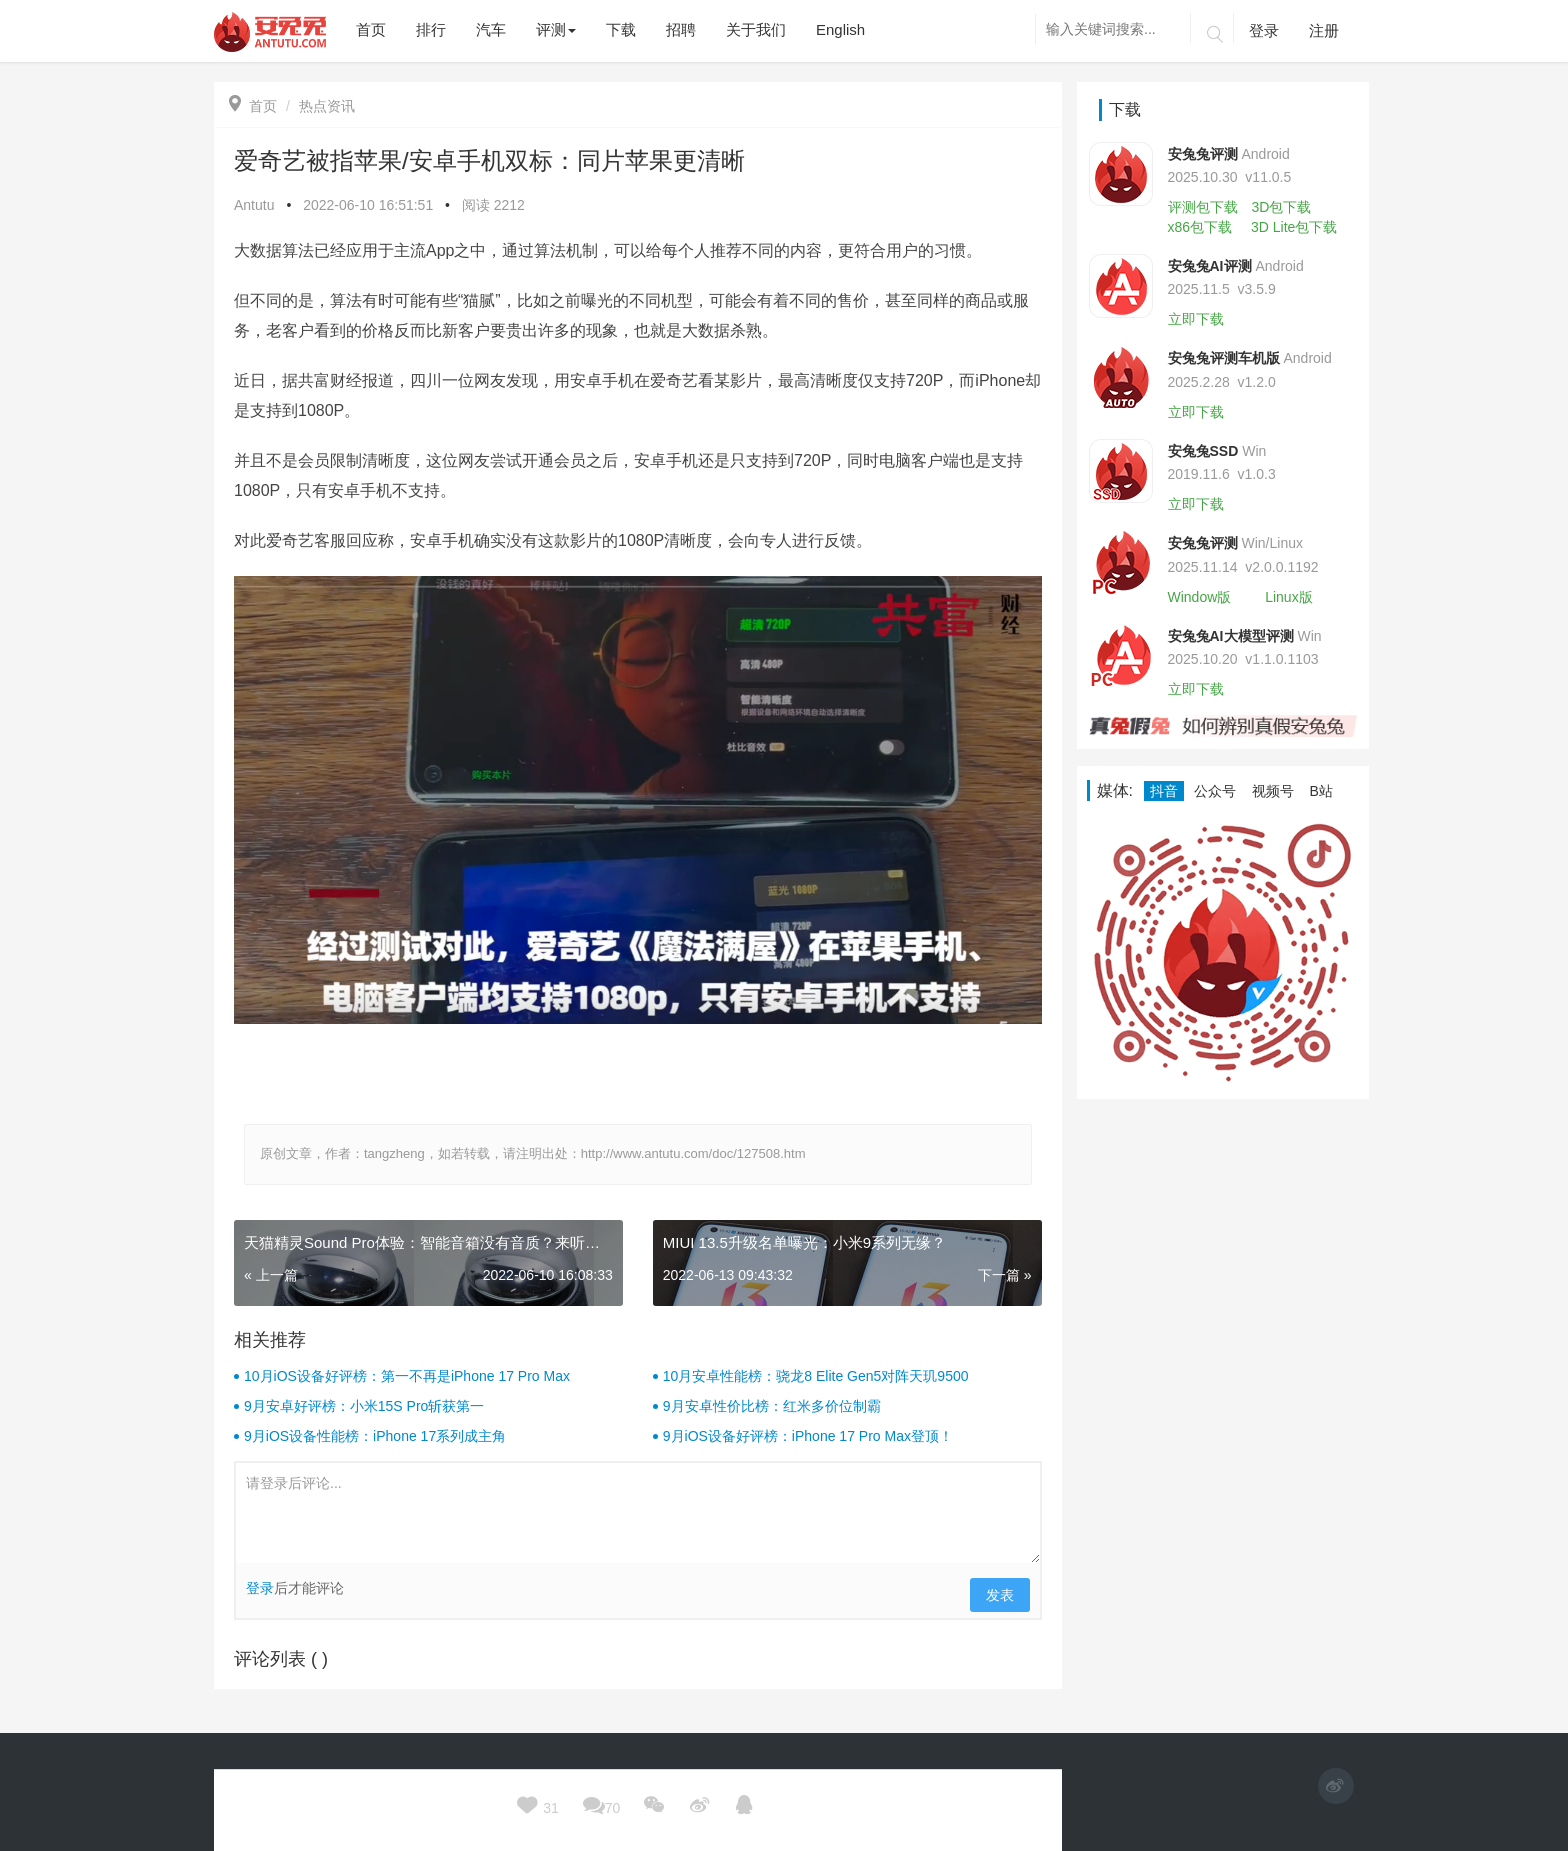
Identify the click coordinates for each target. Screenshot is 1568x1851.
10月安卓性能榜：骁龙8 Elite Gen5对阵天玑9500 (816, 1376)
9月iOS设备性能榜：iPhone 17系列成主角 (375, 1436)
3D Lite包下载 (1294, 227)
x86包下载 (1200, 227)
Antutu (254, 205)
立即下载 (1196, 319)
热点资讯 (327, 106)
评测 (556, 29)
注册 (1324, 30)
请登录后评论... (638, 1513)
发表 (1000, 1595)
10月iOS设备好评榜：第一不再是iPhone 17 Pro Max (407, 1376)
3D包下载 (1281, 207)
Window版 (1200, 597)
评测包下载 (1203, 207)
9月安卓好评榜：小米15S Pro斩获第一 (364, 1406)
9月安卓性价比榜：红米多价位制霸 (772, 1406)
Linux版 (1288, 597)
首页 (253, 106)
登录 (1264, 30)
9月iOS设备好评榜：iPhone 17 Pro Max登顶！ (808, 1436)
